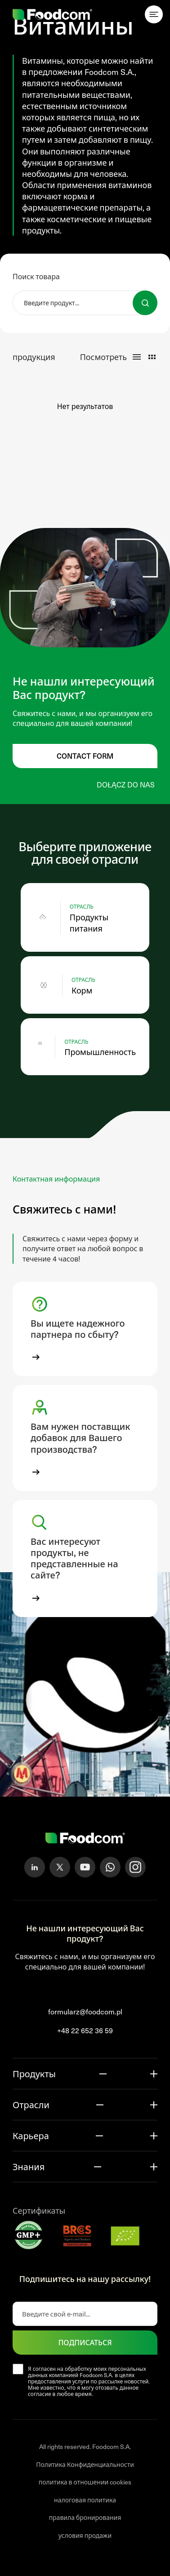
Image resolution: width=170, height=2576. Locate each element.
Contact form (85, 755)
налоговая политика (85, 2500)
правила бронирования (85, 2517)
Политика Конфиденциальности (85, 2464)
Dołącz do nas (126, 784)
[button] (85, 1329)
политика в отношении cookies (85, 2482)
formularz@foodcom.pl (85, 2011)
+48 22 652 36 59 (85, 2030)
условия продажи (85, 2535)
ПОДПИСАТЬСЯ (85, 2342)
